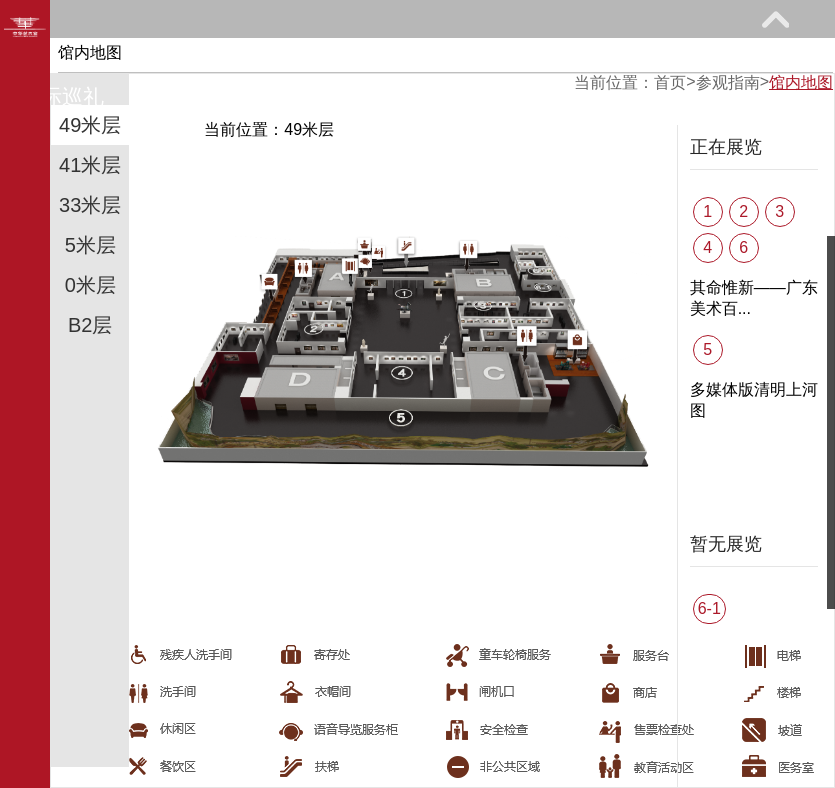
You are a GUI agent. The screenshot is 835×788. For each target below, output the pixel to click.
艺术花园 (217, 96)
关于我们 (373, 96)
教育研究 (486, 56)
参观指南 (175, 56)
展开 (775, 19)
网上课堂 (642, 56)
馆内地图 (801, 82)
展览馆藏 (331, 56)
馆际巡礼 (62, 96)
